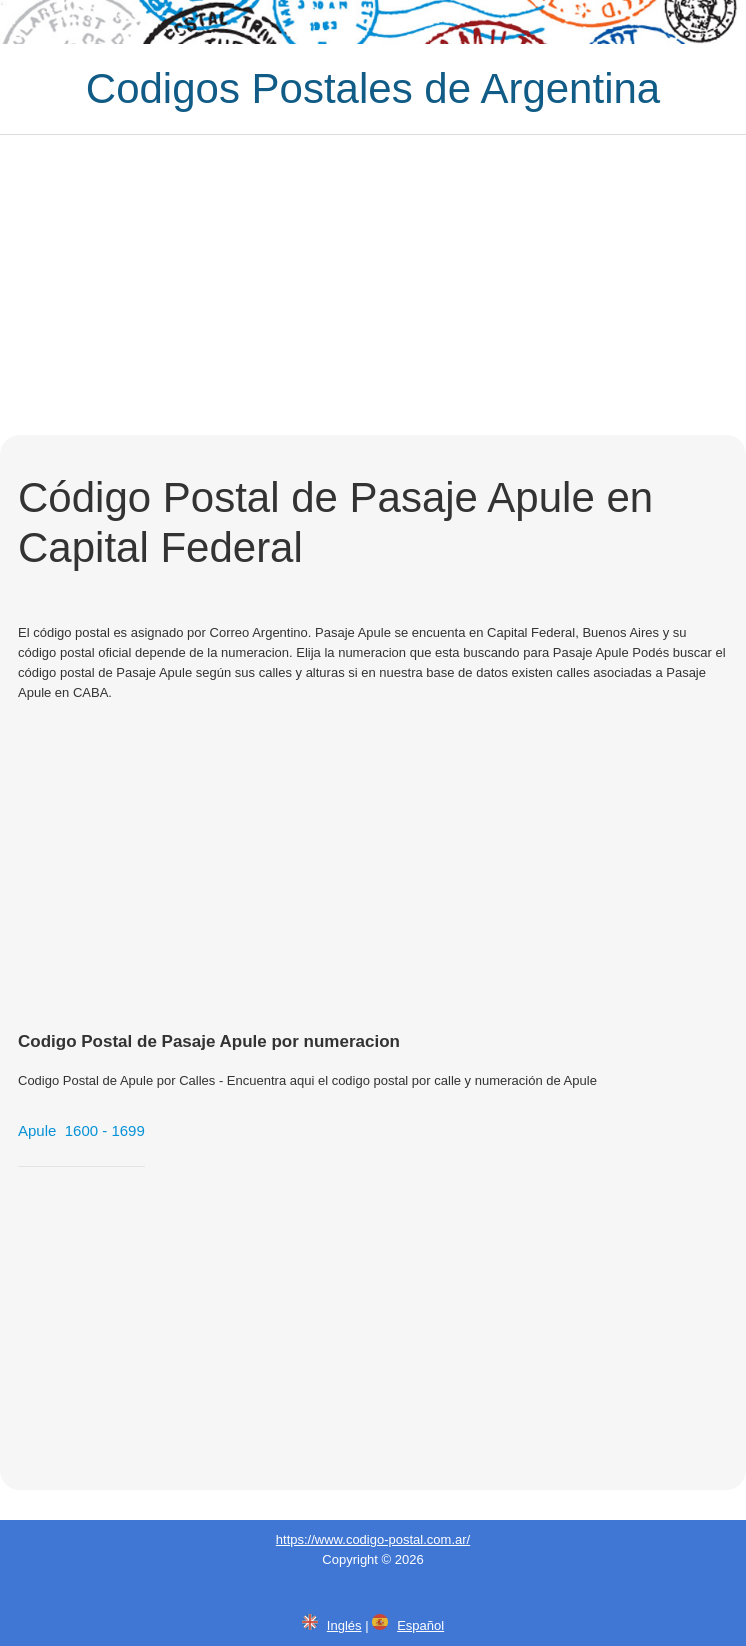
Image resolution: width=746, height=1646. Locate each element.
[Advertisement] (373, 285)
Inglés (344, 1625)
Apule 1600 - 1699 (81, 1130)
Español (420, 1625)
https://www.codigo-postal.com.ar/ (373, 1539)
